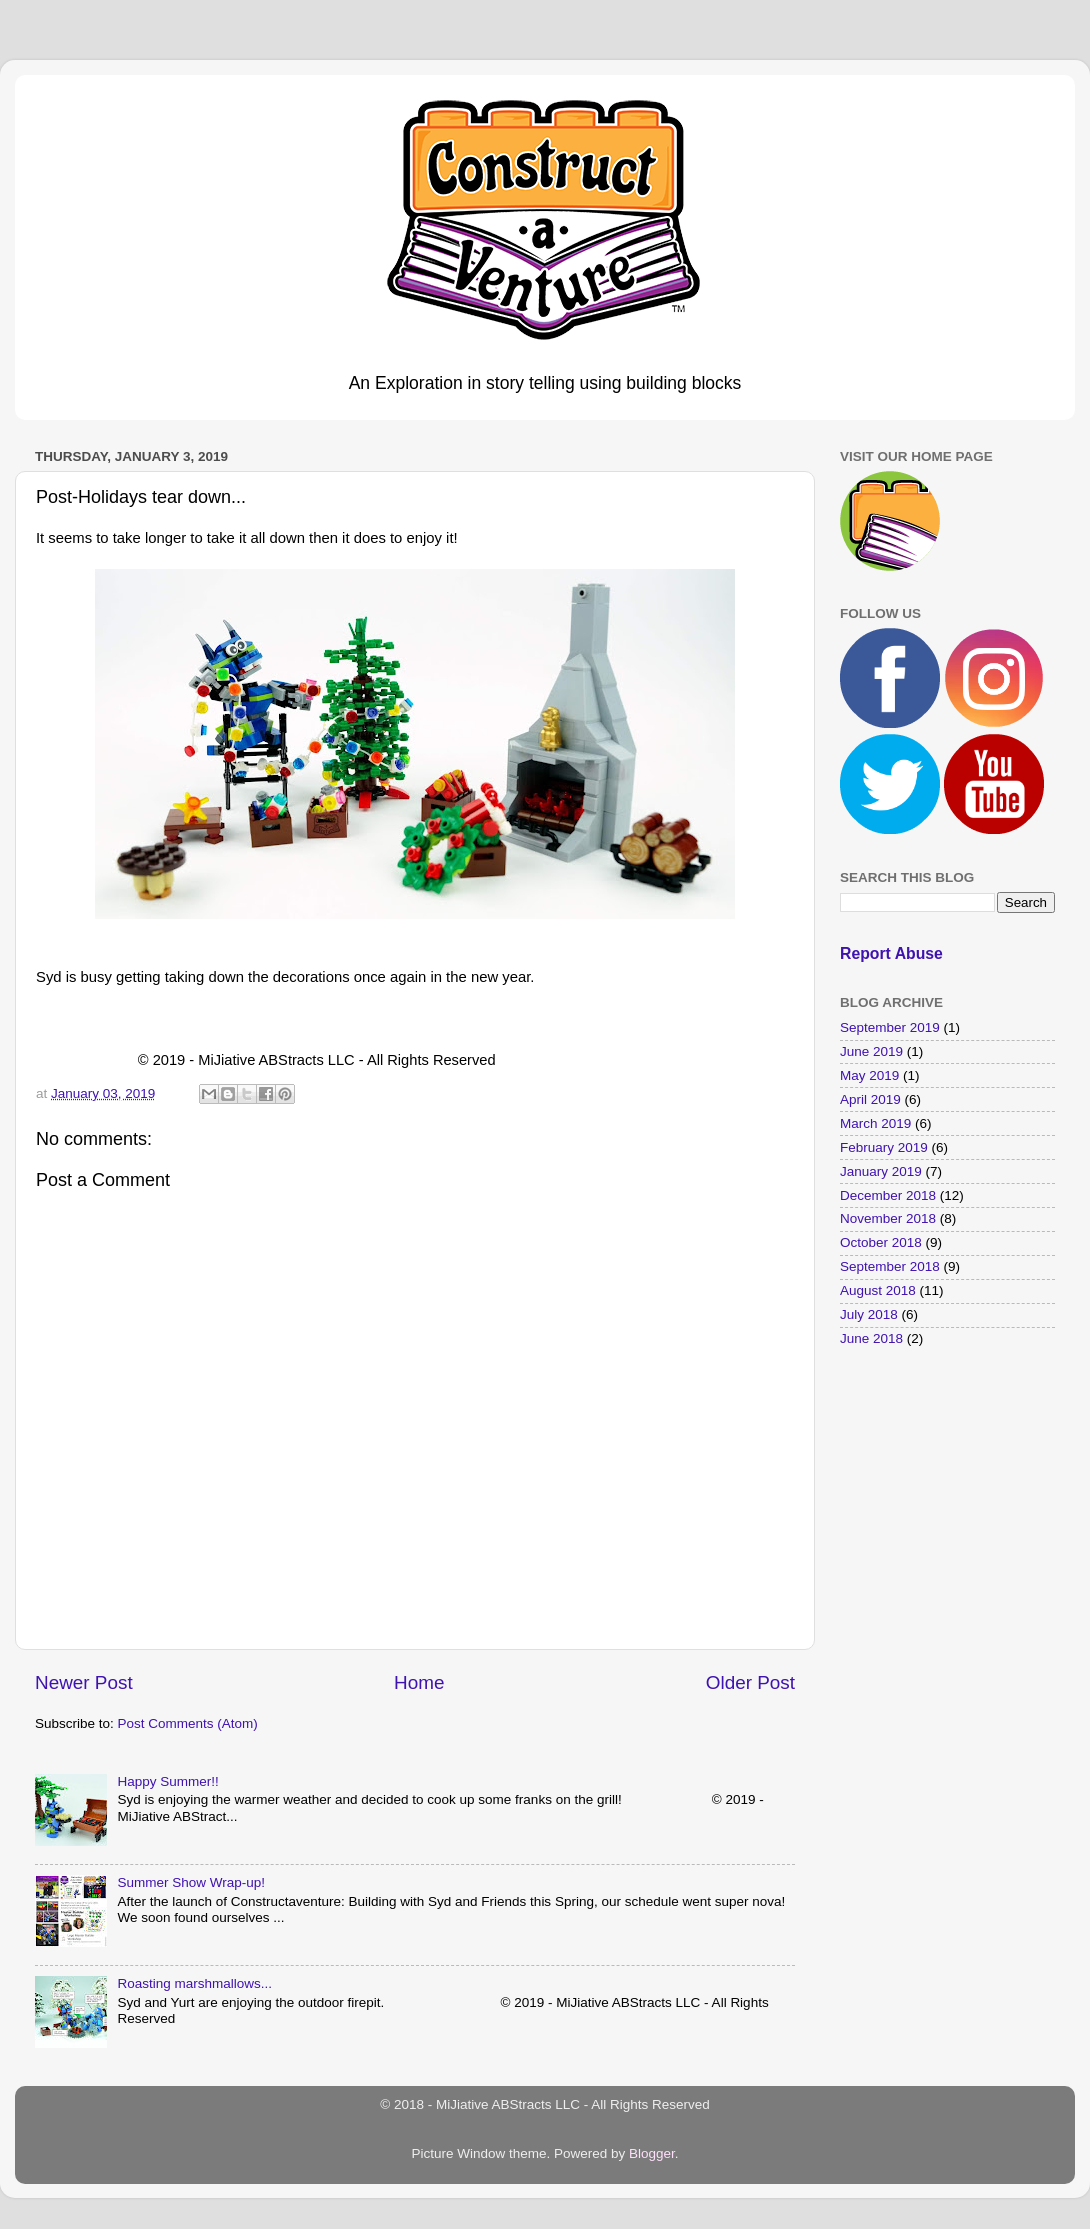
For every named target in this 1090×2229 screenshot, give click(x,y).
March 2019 (875, 1123)
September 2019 (890, 1027)
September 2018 (890, 1266)
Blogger (652, 2153)
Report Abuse (891, 953)
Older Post (750, 1682)
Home (419, 1682)
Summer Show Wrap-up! (191, 1882)
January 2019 (881, 1171)
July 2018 (869, 1314)
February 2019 (884, 1147)
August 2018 (878, 1290)
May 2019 (869, 1075)
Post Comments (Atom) (188, 1723)
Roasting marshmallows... (194, 1983)
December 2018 (888, 1195)
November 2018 (888, 1218)
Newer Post (84, 1682)
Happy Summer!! (167, 1781)
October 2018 (881, 1242)
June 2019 (871, 1051)
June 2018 (871, 1338)
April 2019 (870, 1099)
